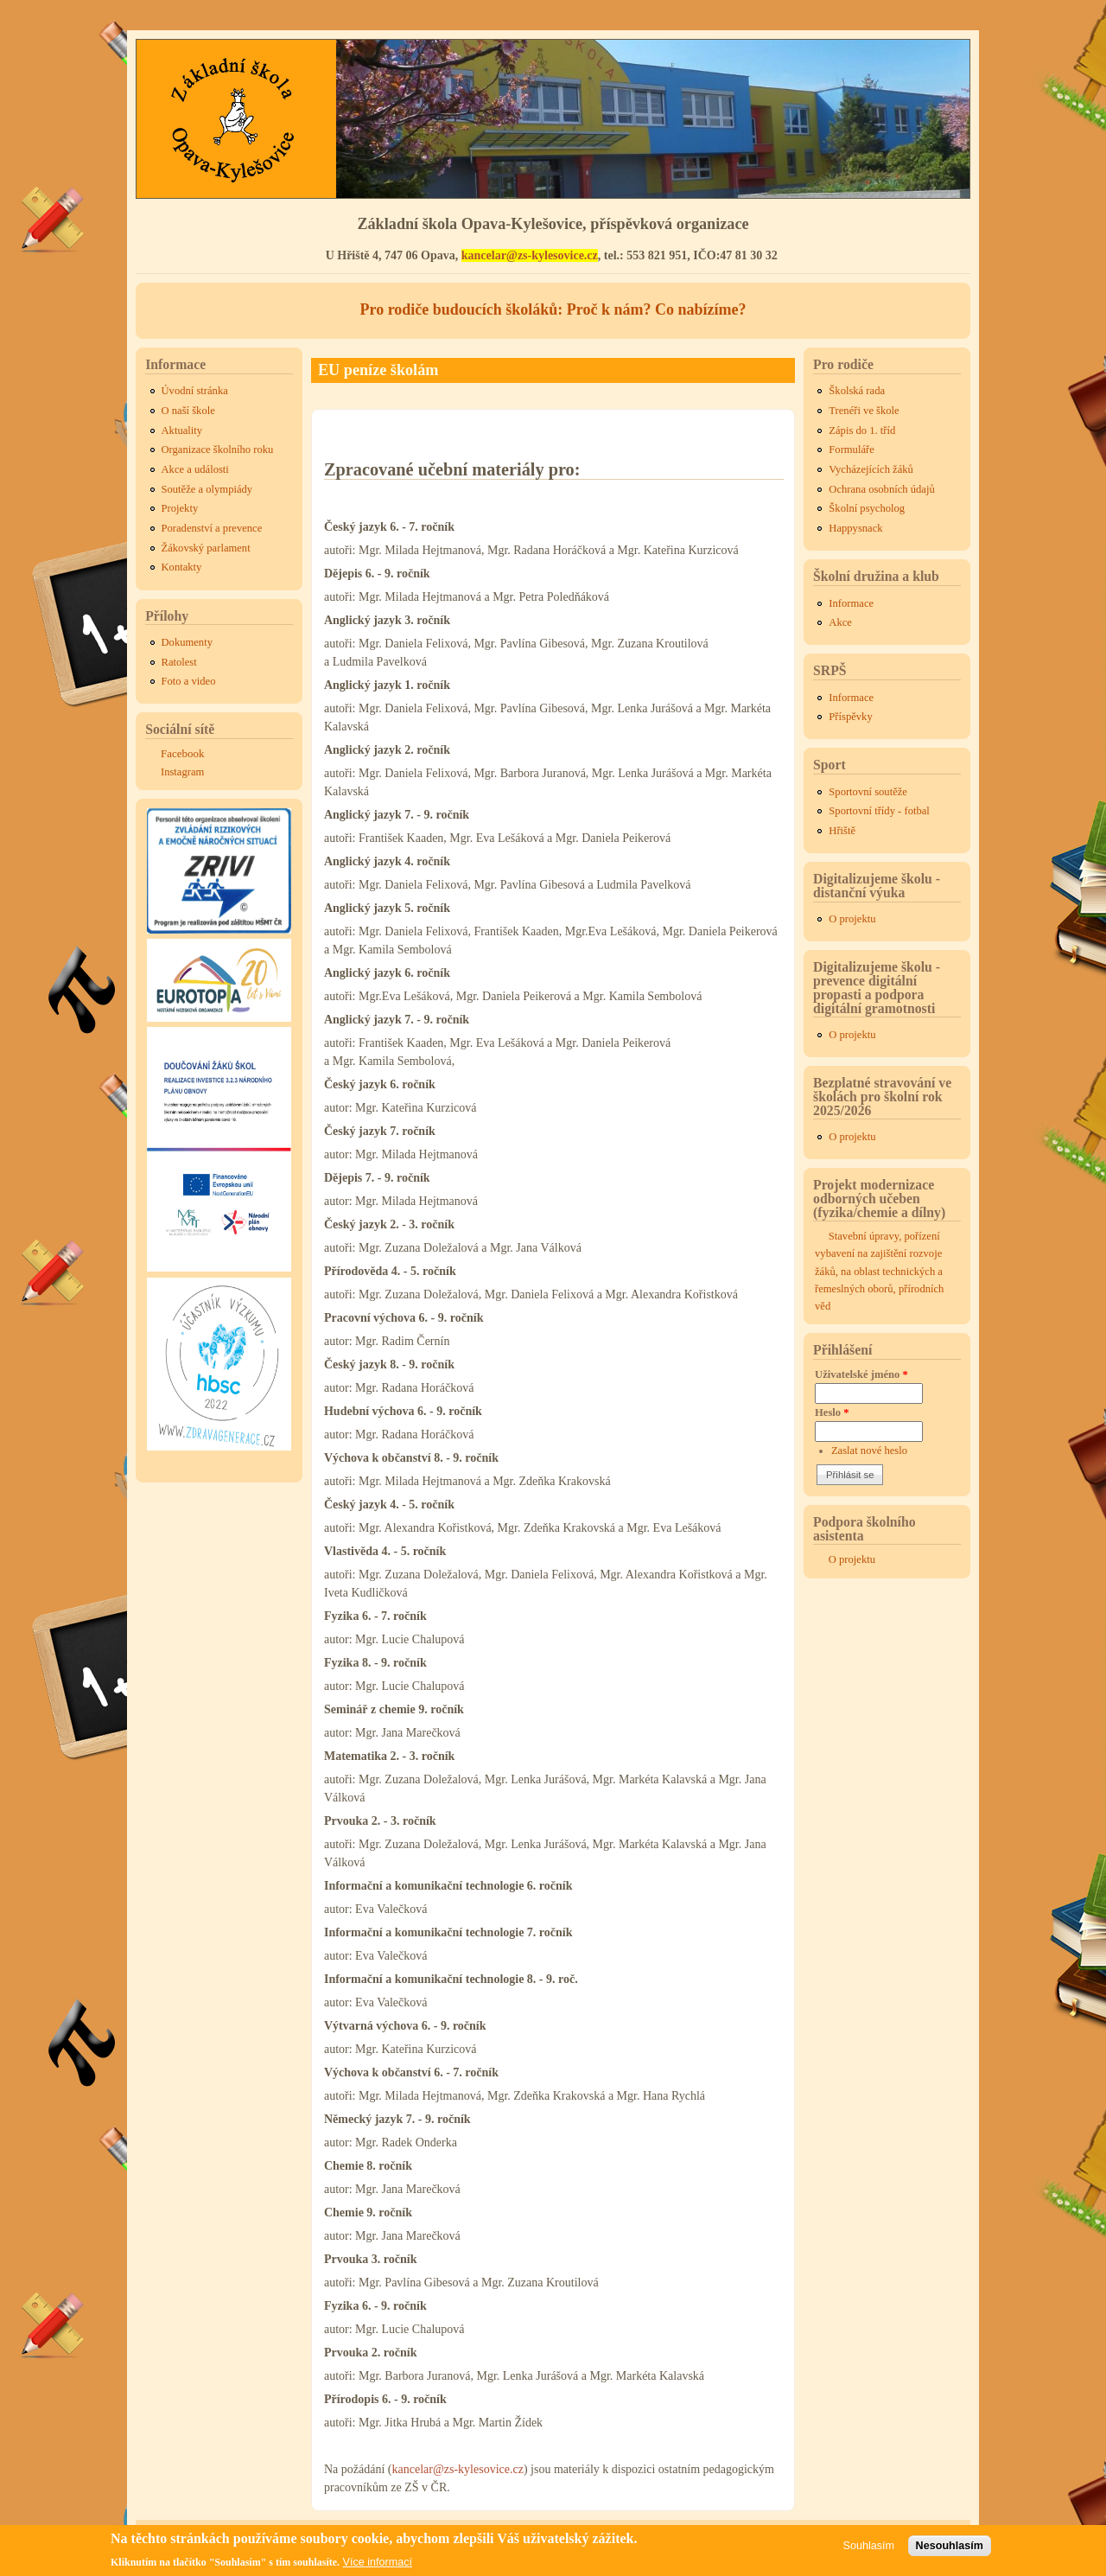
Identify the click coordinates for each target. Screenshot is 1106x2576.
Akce (840, 622)
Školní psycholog (867, 508)
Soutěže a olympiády (207, 489)
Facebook (183, 753)
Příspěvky (850, 717)
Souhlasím (869, 2546)
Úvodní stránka (195, 391)
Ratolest (179, 662)
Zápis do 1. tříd (862, 430)
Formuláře (851, 449)
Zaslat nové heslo (869, 1450)
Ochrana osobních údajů (881, 489)
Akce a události (195, 469)
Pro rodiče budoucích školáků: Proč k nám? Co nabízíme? (552, 309)
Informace (851, 603)
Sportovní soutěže (868, 792)
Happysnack (855, 528)
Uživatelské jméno (861, 1374)
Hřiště (842, 831)
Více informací (378, 2562)
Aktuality (182, 430)
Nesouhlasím (949, 2546)
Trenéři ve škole (864, 411)
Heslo (832, 1412)
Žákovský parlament (206, 548)
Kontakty (182, 567)
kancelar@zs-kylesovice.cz (529, 255)
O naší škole (188, 411)
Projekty (180, 508)
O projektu (852, 919)
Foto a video (189, 681)
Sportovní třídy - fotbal (879, 811)
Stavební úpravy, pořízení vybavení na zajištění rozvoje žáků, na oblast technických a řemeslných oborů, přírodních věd (879, 1271)
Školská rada (857, 391)
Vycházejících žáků (871, 469)
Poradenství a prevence (212, 528)
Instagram (182, 772)
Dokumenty (187, 642)
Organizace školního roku (218, 449)
